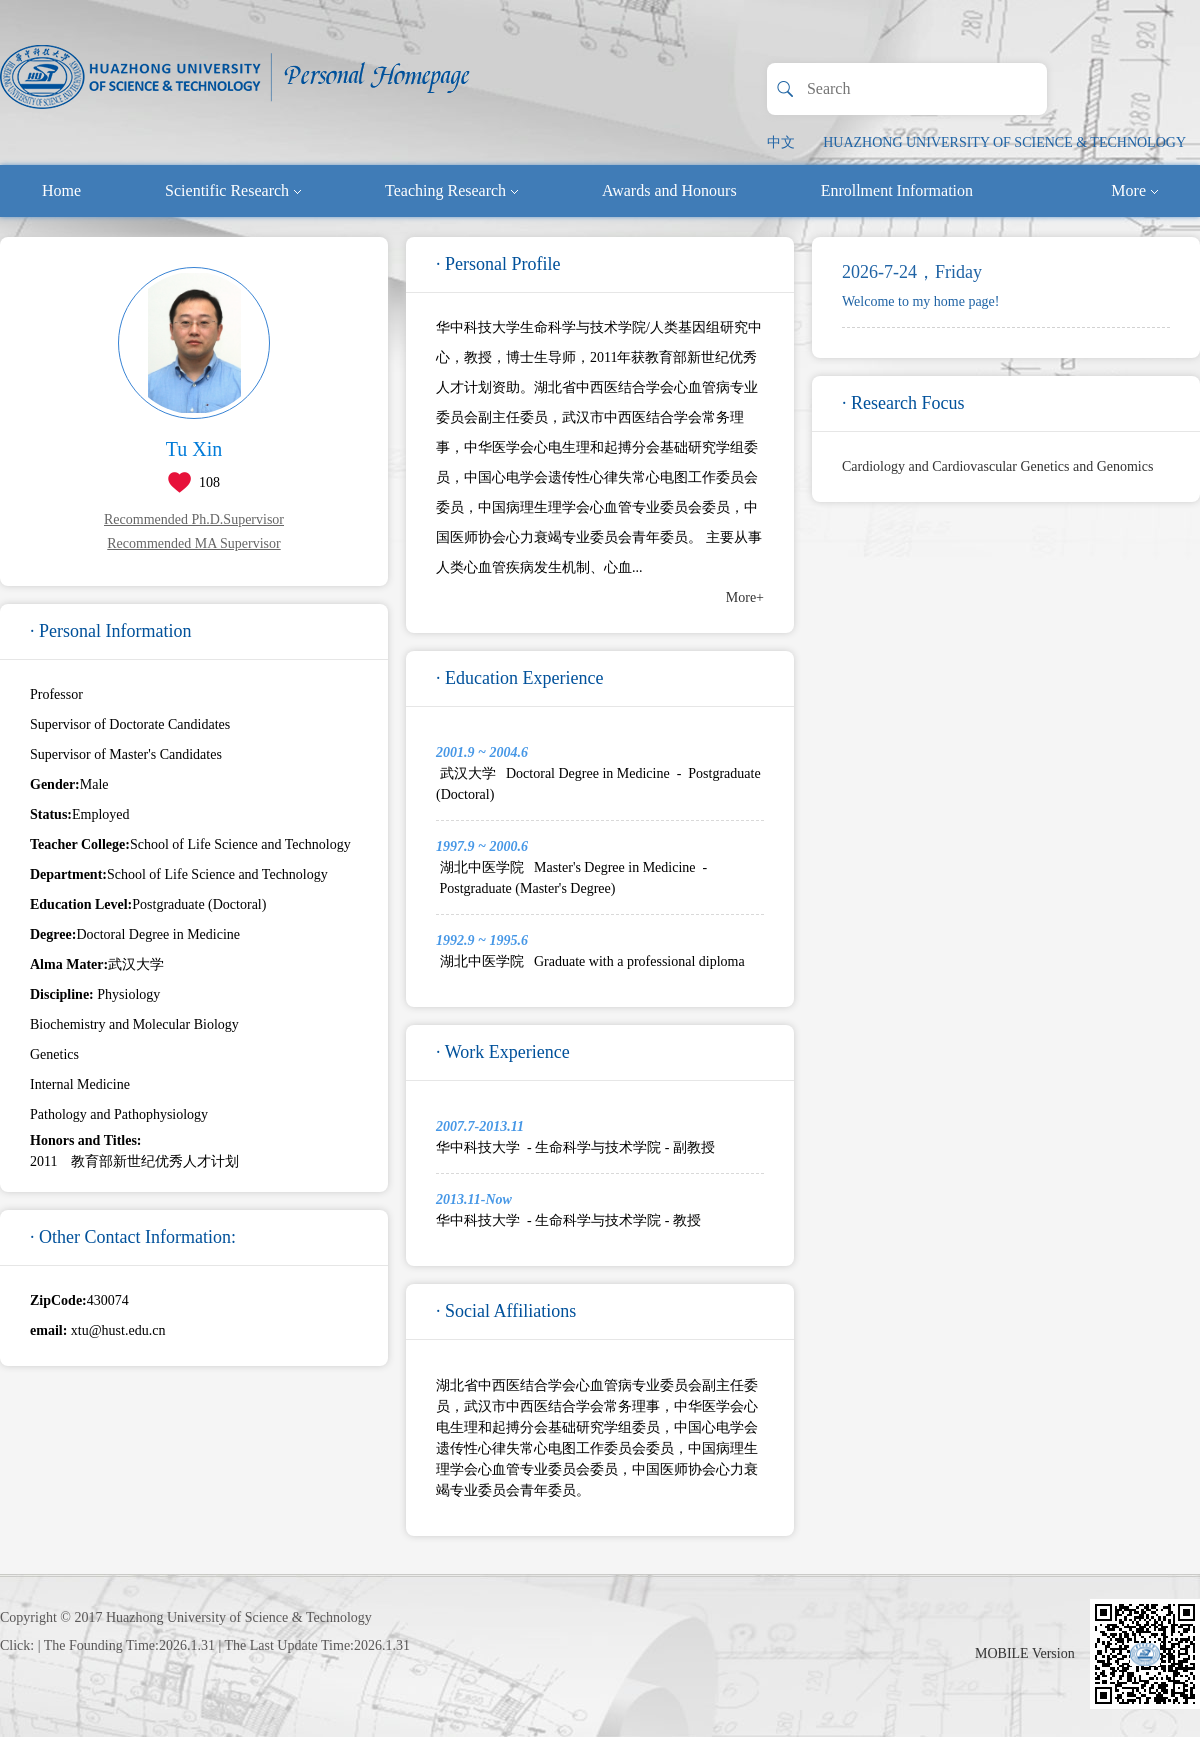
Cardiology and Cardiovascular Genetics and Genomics (997, 466)
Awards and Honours (669, 190)
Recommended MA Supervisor (193, 543)
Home (61, 190)
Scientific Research (233, 190)
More (1134, 190)
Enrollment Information (897, 190)
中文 (781, 142)
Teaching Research (451, 190)
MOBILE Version (1025, 1653)
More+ (745, 597)
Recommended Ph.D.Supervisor (194, 519)
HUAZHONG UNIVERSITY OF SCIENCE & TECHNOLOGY (1004, 142)
